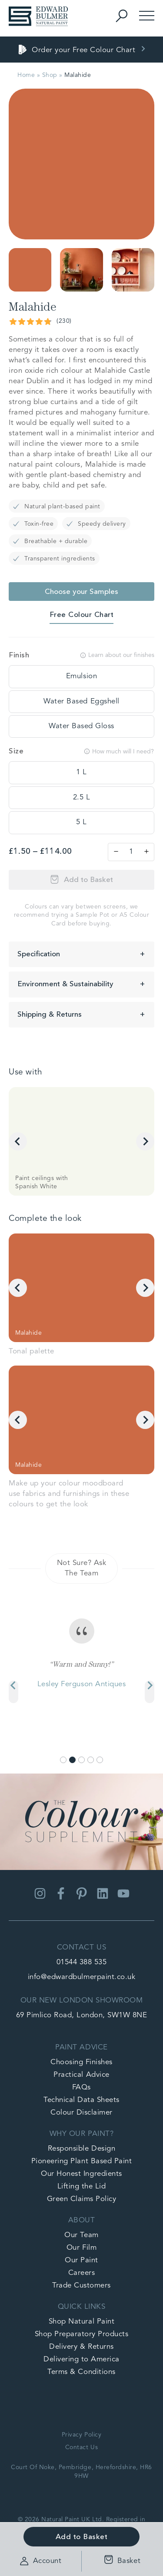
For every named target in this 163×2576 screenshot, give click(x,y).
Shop (49, 75)
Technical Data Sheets (81, 2100)
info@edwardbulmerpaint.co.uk (81, 1977)
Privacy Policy (81, 2435)
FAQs (81, 2087)
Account (41, 2561)
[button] (30, 270)
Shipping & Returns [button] (49, 1014)
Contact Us (81, 2447)
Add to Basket (88, 880)
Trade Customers (81, 2285)
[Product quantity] (131, 852)
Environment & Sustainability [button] (65, 984)
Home (26, 75)
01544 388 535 (82, 1962)
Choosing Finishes (81, 2062)
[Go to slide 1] (63, 1760)
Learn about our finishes (117, 655)
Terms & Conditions (81, 2372)
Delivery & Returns (81, 2347)
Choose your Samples (81, 592)
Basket (120, 2561)
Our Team (81, 2235)
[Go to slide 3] (81, 1760)
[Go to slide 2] (72, 1760)
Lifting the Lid (81, 2186)
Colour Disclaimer (81, 2112)
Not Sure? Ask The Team (81, 1568)
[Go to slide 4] (90, 1760)
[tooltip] (81, 676)
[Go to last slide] (18, 1141)
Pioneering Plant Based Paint (81, 2161)
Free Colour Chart (82, 615)
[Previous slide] (13, 1692)
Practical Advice (81, 2075)
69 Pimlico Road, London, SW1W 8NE (81, 2015)
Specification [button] (38, 954)
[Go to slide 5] (99, 1760)
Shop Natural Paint (81, 2321)
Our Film (81, 2247)
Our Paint (81, 2260)
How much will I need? (119, 751)
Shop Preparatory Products (82, 2334)
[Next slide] (145, 1141)
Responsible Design (81, 2148)
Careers (81, 2273)
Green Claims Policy (81, 2199)
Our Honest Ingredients (81, 2174)
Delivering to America (81, 2359)
